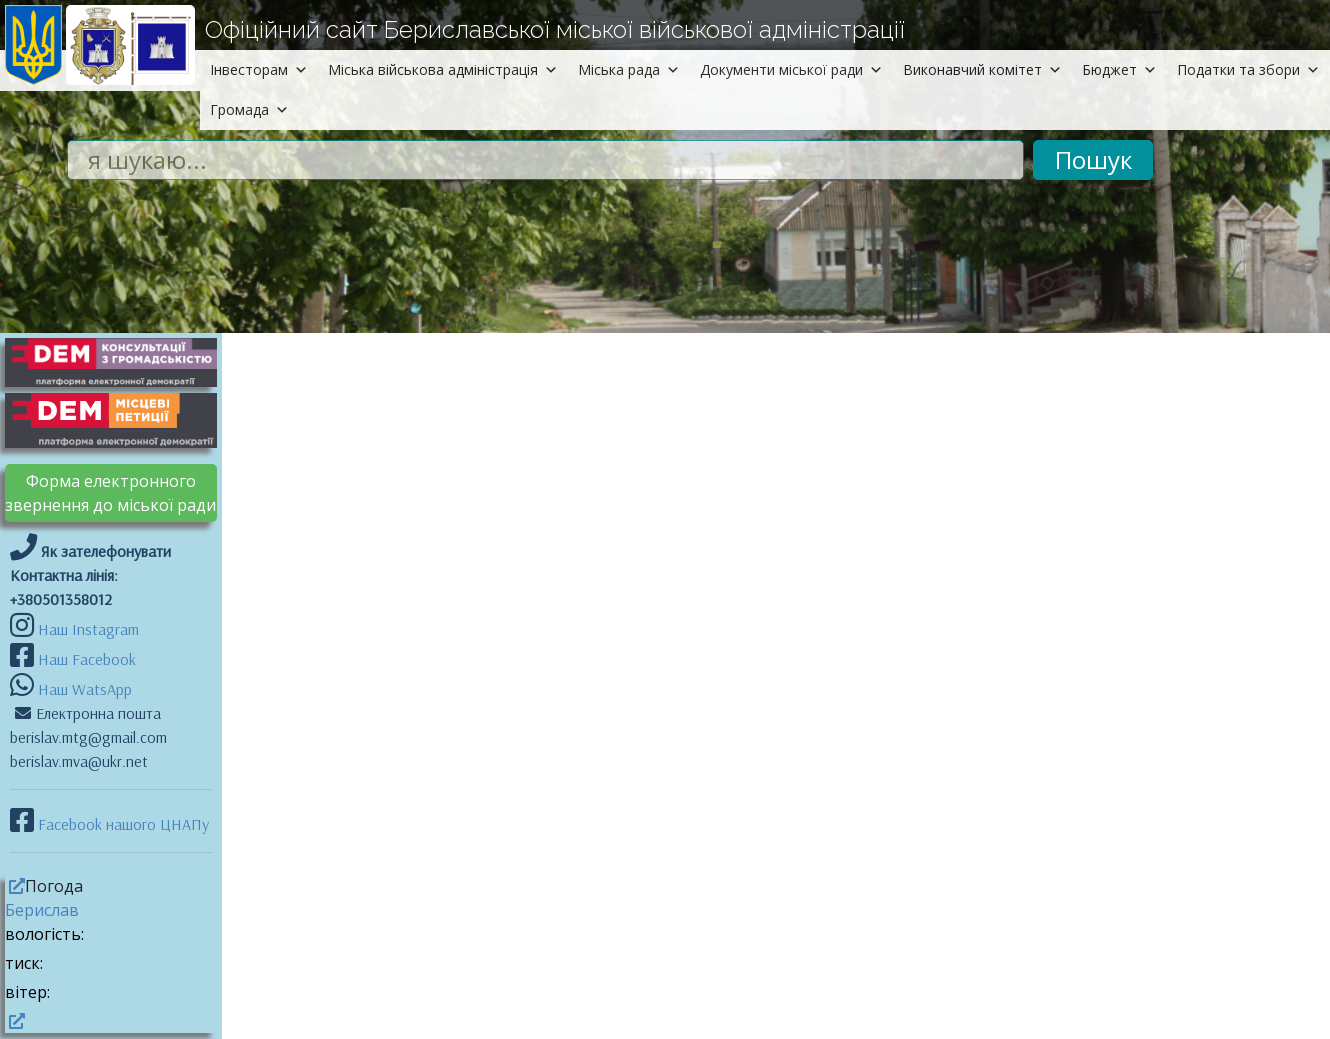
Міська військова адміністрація (443, 69)
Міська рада (629, 69)
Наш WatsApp (83, 689)
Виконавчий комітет (982, 69)
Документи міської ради (791, 69)
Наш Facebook (85, 659)
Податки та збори (1248, 69)
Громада (249, 109)
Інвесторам (259, 69)
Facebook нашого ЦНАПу (121, 824)
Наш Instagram (88, 629)
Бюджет (1119, 69)
